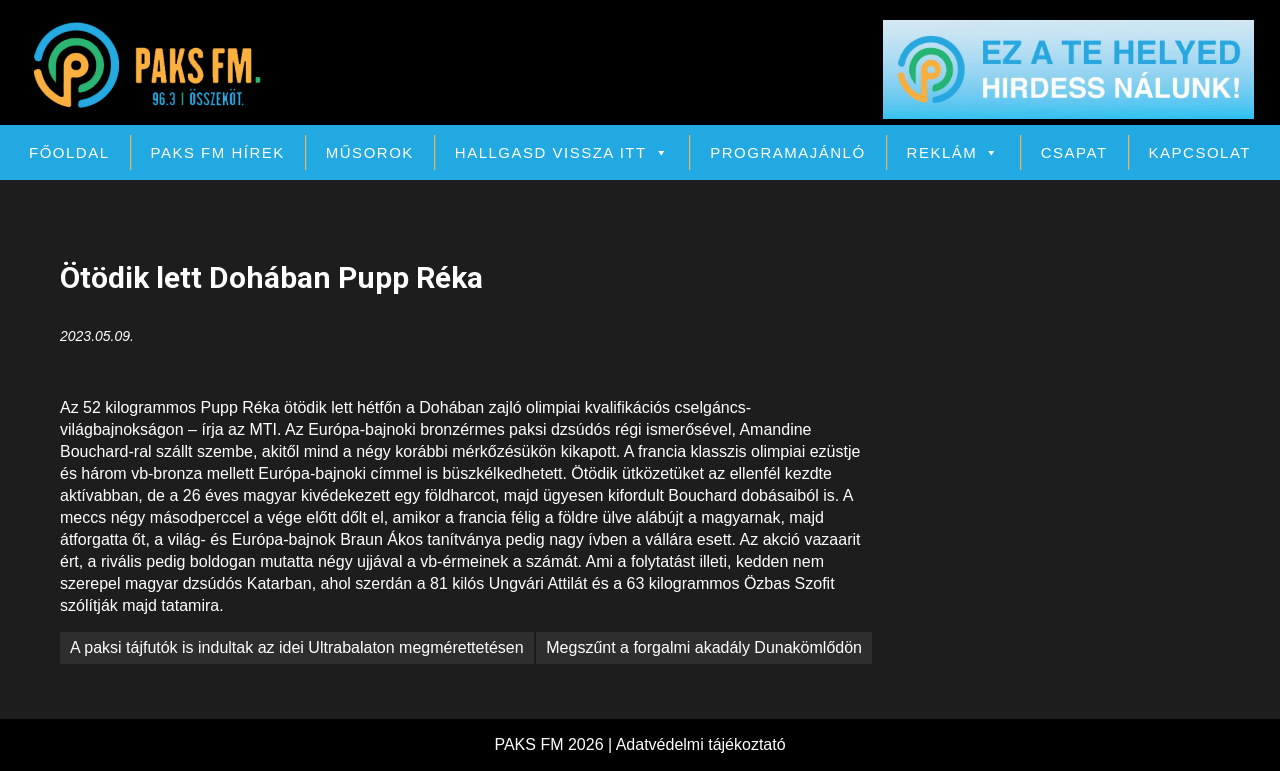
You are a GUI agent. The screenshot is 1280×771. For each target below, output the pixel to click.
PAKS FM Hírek (218, 152)
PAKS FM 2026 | (554, 744)
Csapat (1074, 152)
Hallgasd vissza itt (562, 152)
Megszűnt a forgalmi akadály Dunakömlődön (704, 647)
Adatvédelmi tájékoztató (701, 744)
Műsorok (370, 152)
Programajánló (787, 152)
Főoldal (69, 152)
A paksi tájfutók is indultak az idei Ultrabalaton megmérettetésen (297, 647)
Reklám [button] (953, 152)
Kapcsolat (1200, 152)
